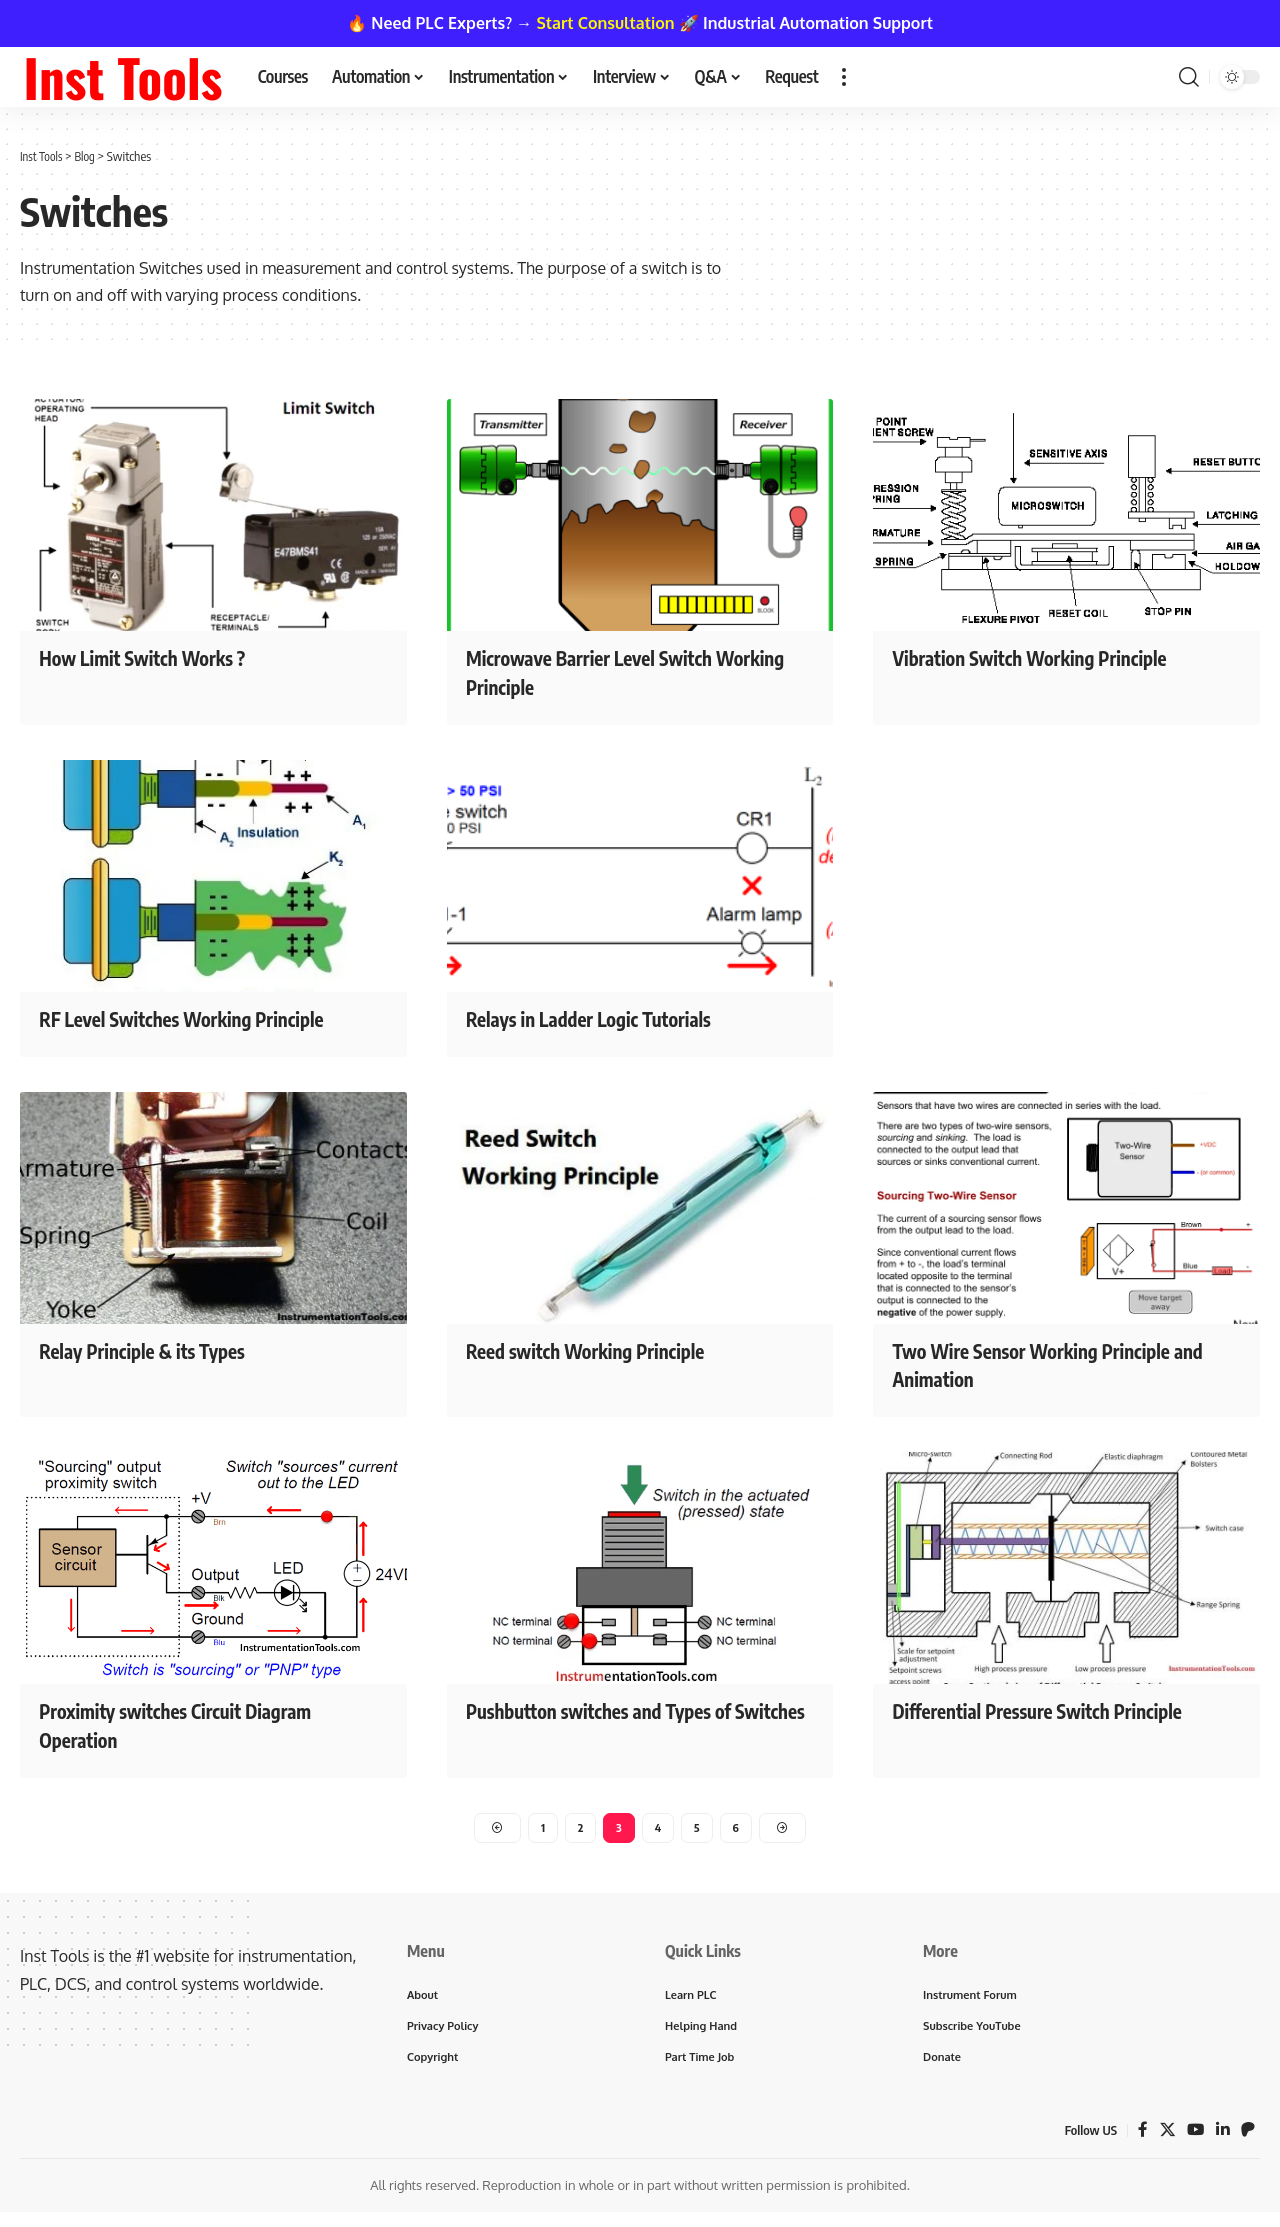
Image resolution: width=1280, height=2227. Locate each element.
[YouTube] (1194, 2137)
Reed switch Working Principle (605, 1349)
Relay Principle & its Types (159, 1349)
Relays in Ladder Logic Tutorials (609, 1017)
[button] (844, 77)
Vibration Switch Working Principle (1053, 657)
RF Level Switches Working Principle (205, 1017)
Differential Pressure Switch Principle (1062, 1710)
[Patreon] (1248, 2137)
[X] (1165, 2137)
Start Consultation (606, 23)
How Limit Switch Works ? (159, 657)
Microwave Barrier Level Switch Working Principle (609, 671)
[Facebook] (1140, 2137)
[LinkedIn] (1222, 2137)
